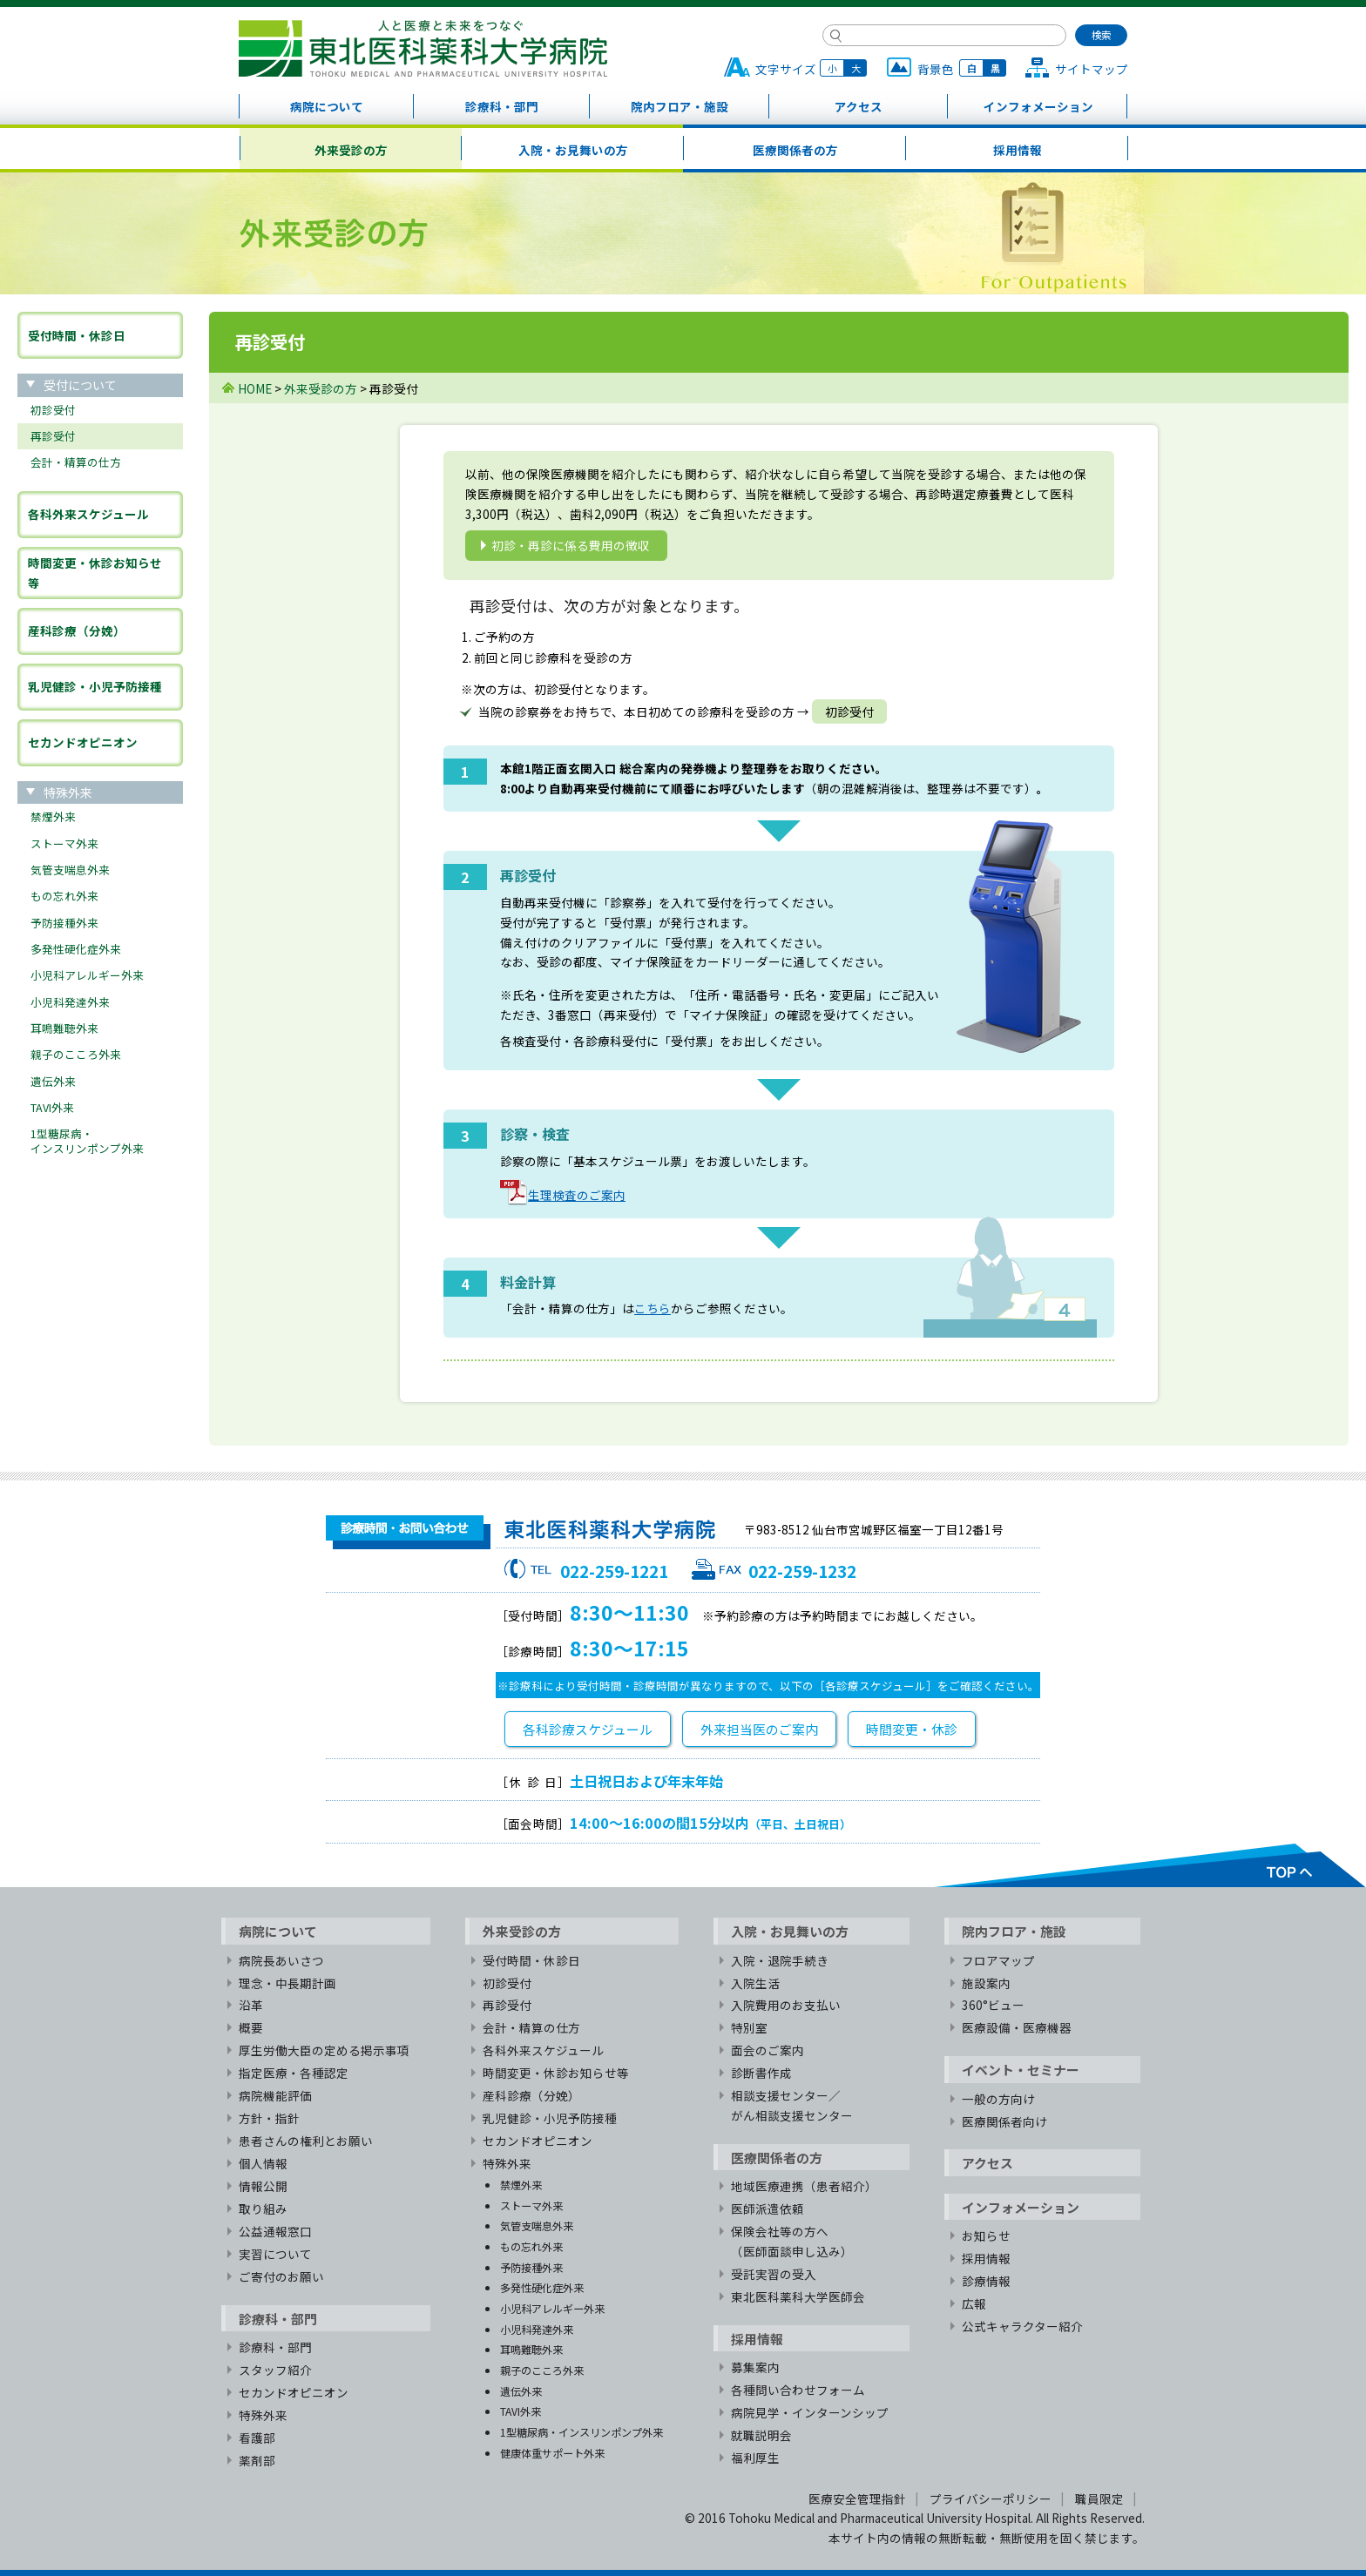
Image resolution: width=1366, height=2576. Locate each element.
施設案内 (986, 1983)
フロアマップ (998, 1960)
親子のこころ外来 (75, 1054)
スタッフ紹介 (275, 2369)
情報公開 (263, 2186)
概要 (251, 2027)
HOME (255, 388)
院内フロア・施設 (679, 106)
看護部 (257, 2437)
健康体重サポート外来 (552, 2452)
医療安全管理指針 (857, 2498)
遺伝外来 (53, 1081)
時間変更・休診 (911, 1729)
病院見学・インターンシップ (810, 2412)
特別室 (749, 2027)
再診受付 (53, 436)
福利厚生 (755, 2457)
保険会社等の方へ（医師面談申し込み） (792, 2241)
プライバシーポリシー (991, 2498)
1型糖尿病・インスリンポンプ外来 (87, 1140)
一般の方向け (998, 2098)
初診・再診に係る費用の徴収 (570, 545)
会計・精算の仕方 (75, 462)
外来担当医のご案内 (759, 1729)
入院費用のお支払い (786, 2004)
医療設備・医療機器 (1017, 2027)
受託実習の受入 (773, 2274)
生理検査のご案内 (563, 1195)
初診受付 (53, 409)
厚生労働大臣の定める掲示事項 (324, 2050)
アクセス (858, 106)
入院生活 (755, 1983)
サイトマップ (1091, 69)
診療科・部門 (501, 106)
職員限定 (1099, 2498)
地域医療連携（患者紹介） (804, 2186)
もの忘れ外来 (64, 895)
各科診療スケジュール (588, 1729)
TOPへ (1149, 1865)
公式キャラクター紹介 (1022, 2326)
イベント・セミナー (1020, 2069)
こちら (652, 1308)
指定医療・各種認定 (293, 2072)
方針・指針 (269, 2118)
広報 (974, 2303)
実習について (275, 2253)
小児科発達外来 (70, 1002)
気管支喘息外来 (70, 869)
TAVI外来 (52, 1107)
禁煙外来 (53, 816)
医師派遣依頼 (767, 2208)
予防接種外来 (64, 922)
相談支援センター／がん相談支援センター (792, 2105)
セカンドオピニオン (83, 742)
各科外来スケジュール (88, 514)
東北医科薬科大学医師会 (798, 2296)
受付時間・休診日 (76, 335)
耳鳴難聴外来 (64, 1028)
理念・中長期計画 (287, 1983)
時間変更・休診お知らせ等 (95, 572)
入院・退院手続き (779, 1960)
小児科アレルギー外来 (87, 975)
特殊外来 (263, 2415)
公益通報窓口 (275, 2231)
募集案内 (755, 2367)
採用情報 (1017, 149)
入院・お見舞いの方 (573, 149)
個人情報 (263, 2163)
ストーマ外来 (64, 843)
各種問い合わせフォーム (798, 2389)
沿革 (251, 2004)
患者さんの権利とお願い (306, 2140)
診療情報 (986, 2280)
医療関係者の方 (795, 149)
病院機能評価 (275, 2095)
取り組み (263, 2208)
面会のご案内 (767, 2050)
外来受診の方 (351, 149)
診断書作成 (761, 2072)
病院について (326, 106)
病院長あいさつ (281, 1960)
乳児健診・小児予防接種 (95, 686)
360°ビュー (993, 2004)
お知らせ (986, 2235)
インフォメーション (1038, 106)
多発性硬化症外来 (75, 949)
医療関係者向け (1004, 2121)
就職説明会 (761, 2435)
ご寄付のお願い (281, 2276)
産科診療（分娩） (76, 630)
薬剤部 (257, 2460)
